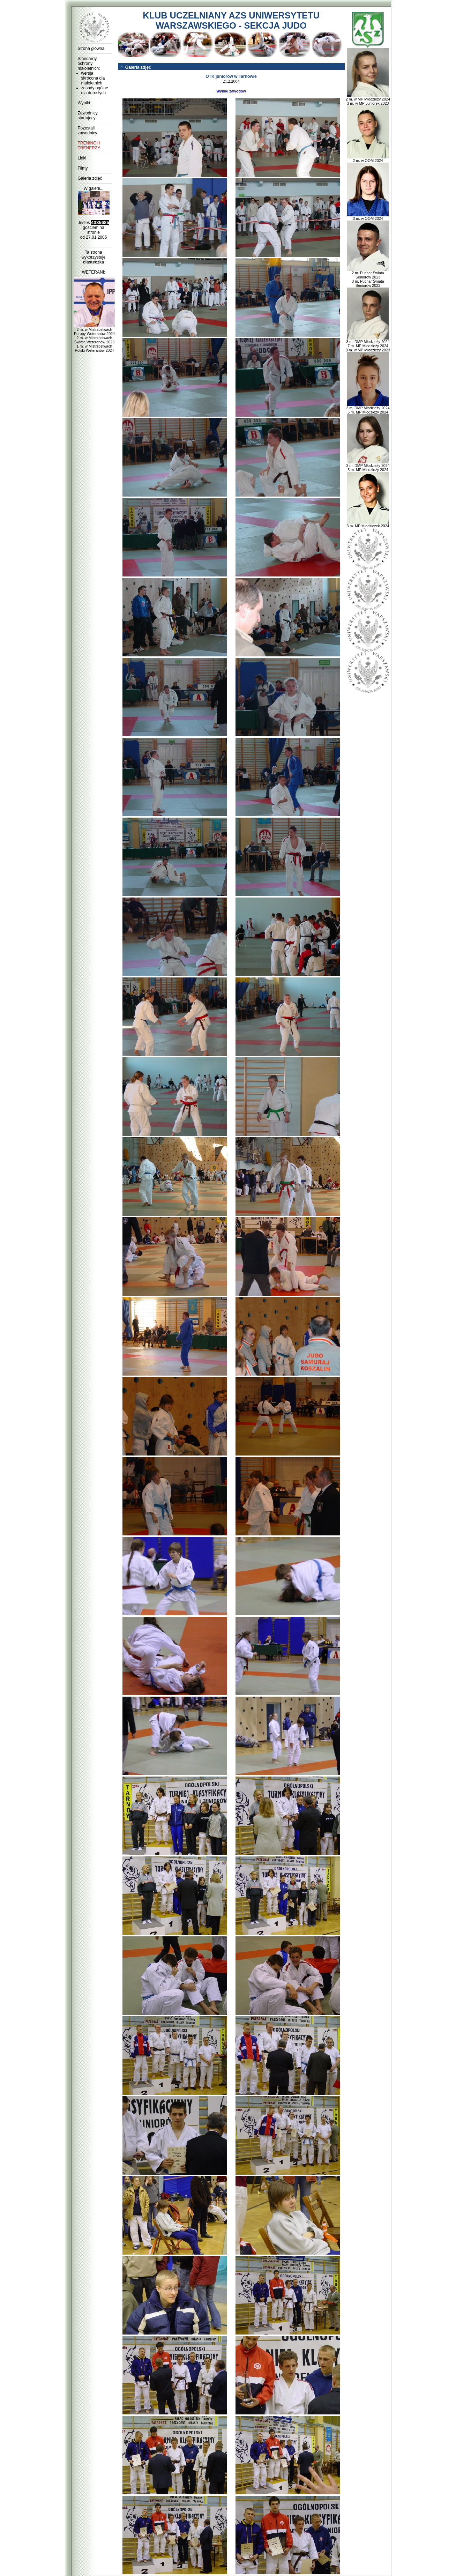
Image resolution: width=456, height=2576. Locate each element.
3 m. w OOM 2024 (368, 217)
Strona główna (91, 48)
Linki (82, 158)
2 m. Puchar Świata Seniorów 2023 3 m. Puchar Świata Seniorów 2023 (368, 277)
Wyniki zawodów (231, 91)
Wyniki (84, 102)
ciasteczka (93, 262)
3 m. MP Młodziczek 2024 (368, 524)
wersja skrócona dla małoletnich (93, 78)
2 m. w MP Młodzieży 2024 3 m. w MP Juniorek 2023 (368, 99)
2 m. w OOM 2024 (368, 159)
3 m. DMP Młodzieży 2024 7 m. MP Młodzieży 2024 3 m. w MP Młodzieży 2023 (368, 344)
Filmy (83, 168)
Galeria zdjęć (90, 178)
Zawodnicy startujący (88, 115)
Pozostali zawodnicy (87, 130)
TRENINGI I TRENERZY (89, 145)
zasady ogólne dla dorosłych (94, 90)
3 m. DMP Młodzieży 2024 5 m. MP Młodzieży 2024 (367, 408)
